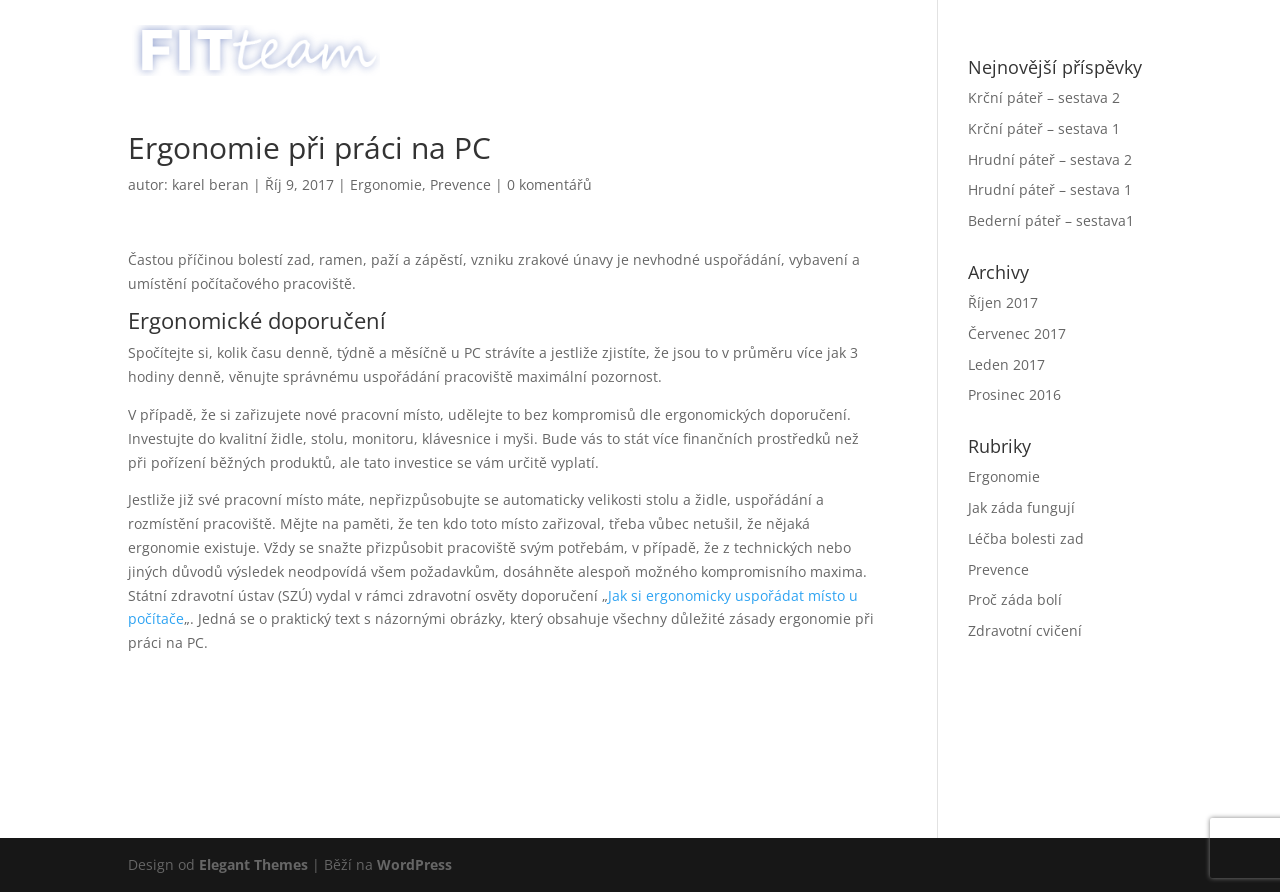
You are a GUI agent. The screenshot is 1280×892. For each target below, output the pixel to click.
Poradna (997, 41)
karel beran (210, 184)
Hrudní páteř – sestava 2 (1050, 159)
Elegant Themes (253, 864)
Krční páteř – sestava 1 (1044, 128)
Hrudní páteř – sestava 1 (1050, 189)
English (1113, 41)
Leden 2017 (1006, 364)
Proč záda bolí (1015, 599)
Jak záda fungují (1021, 507)
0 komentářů (549, 184)
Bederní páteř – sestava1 (1051, 220)
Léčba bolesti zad (1026, 538)
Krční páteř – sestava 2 (1044, 97)
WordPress (414, 864)
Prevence (460, 184)
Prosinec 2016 (1014, 394)
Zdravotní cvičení (1025, 630)
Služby (865, 41)
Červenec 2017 (1017, 333)
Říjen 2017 (1003, 302)
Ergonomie (386, 184)
